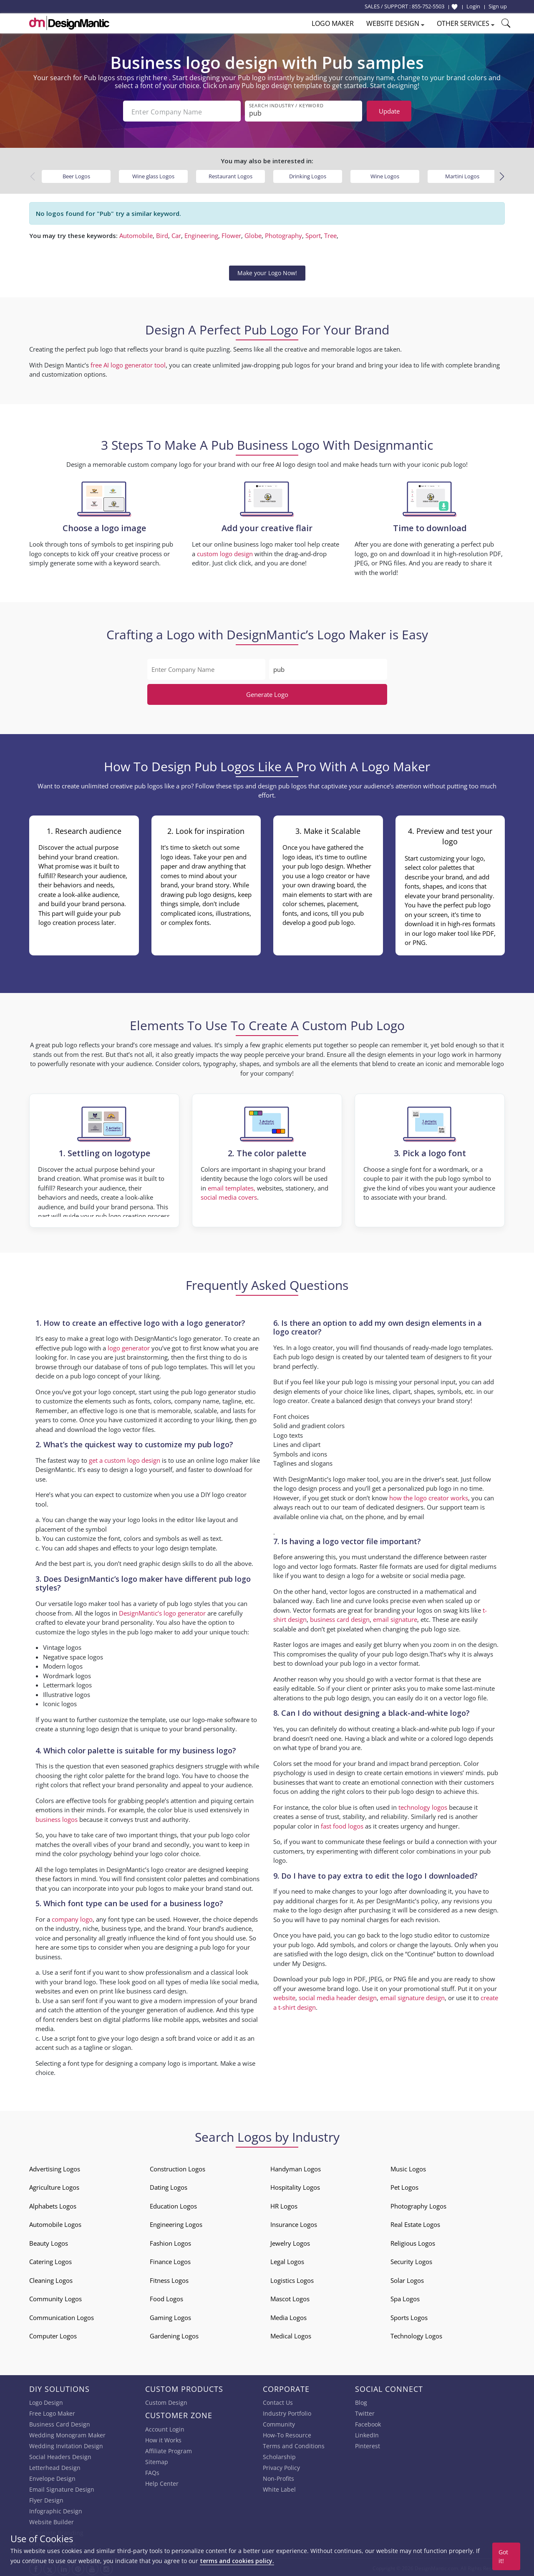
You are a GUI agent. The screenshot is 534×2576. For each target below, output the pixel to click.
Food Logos (166, 2297)
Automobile (136, 234)
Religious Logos (412, 2241)
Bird (162, 234)
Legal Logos (287, 2260)
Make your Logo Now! (267, 271)
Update (389, 111)
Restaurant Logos (230, 174)
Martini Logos (462, 174)
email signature (395, 1617)
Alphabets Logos (52, 2204)
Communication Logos (61, 2316)
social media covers (229, 1195)
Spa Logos (405, 2297)
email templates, (231, 1186)
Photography (283, 234)
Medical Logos (290, 2334)
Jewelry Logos (290, 2241)
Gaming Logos (170, 2316)
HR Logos (283, 2204)
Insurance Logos (293, 2223)
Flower (231, 234)
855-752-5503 (428, 6)
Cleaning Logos (51, 2279)
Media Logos (288, 2316)
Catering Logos (50, 2260)
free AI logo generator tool (128, 363)
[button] (501, 175)
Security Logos (411, 2260)
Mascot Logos (290, 2297)
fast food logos (342, 1824)
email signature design (412, 1996)
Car (176, 234)
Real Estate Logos (415, 2223)
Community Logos (55, 2297)
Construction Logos (177, 2167)
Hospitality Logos (295, 2185)
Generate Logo (267, 693)
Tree (330, 234)
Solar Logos (407, 2279)
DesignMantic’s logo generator (162, 1611)
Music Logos (408, 2167)
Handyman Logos (295, 2167)
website (284, 1996)
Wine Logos (384, 174)
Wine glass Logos (153, 174)
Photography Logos (418, 2204)
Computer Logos (53, 2334)
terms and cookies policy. (237, 2561)
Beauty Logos (48, 2241)
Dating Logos (168, 2185)
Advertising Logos (54, 2167)
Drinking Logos (307, 174)
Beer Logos (76, 174)
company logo (72, 1917)
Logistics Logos (292, 2279)
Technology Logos (416, 2334)
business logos (56, 1818)
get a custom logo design (124, 1458)
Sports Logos (409, 2316)
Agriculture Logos (54, 2185)
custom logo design (225, 552)
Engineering (201, 234)
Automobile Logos (55, 2223)
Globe (253, 234)
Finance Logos (170, 2260)
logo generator (129, 1346)
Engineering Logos (176, 2223)
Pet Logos (404, 2185)
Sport (313, 234)
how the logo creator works (428, 1496)
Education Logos (173, 2204)
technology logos (422, 1805)
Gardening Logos (174, 2334)
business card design (156, 1989)
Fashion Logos (170, 2241)
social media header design (338, 1996)
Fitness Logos (169, 2279)
